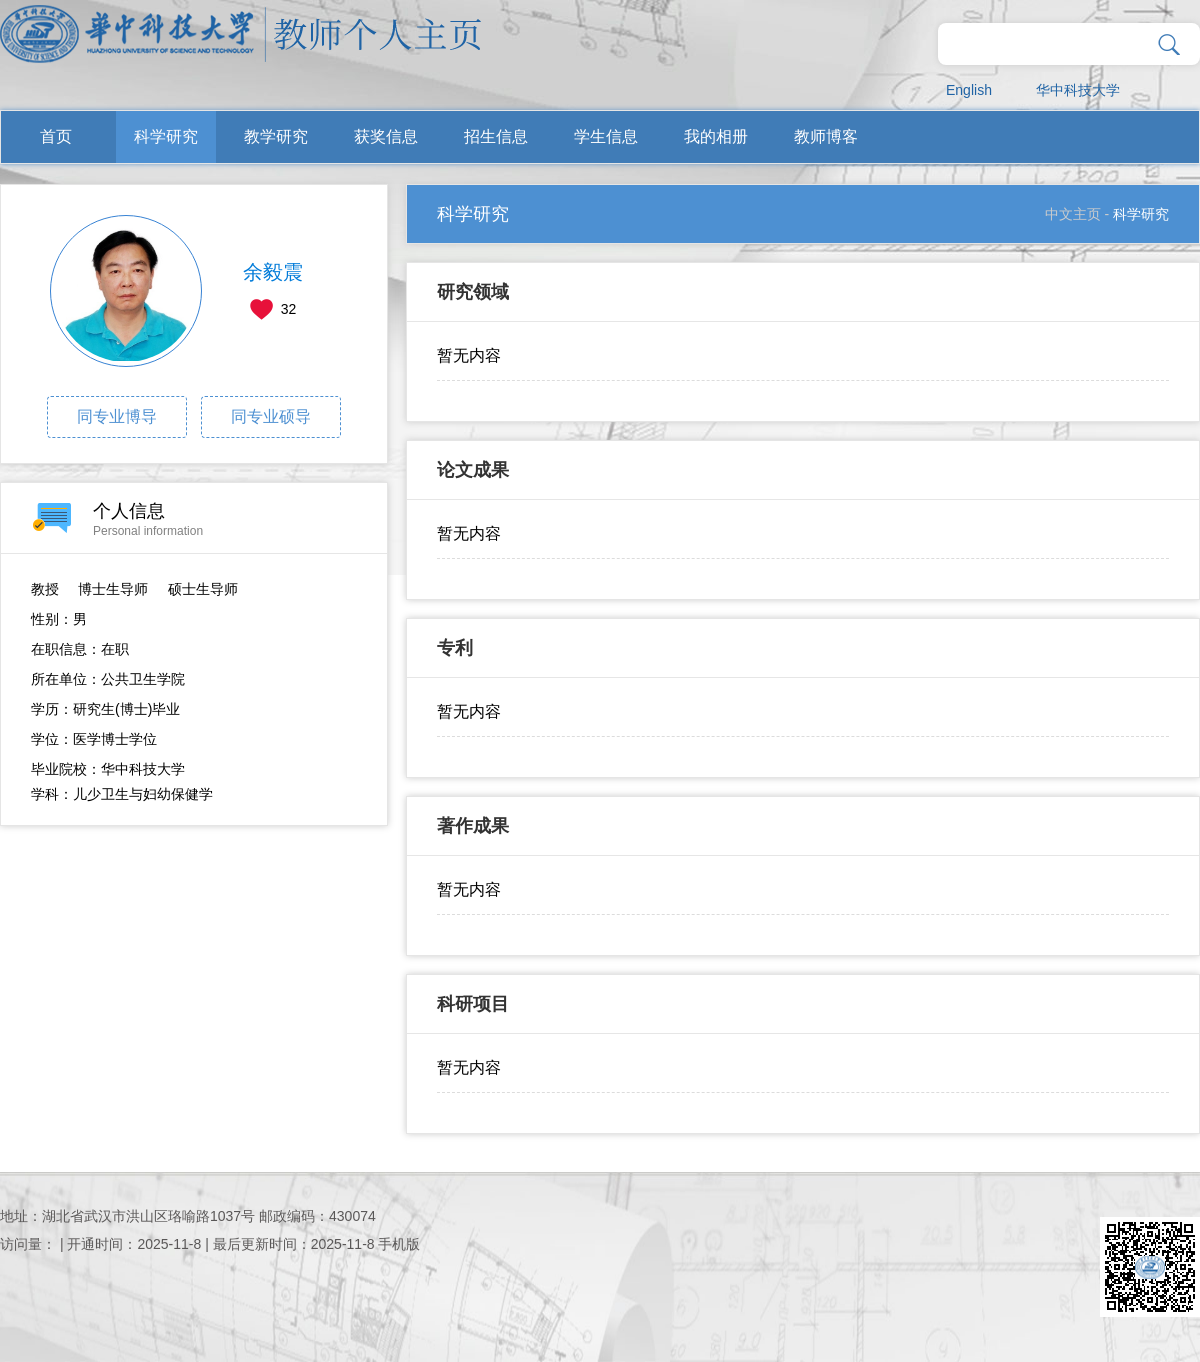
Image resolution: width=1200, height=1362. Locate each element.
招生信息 (496, 136)
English (969, 90)
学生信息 (606, 136)
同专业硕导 (271, 416)
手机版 (399, 1244)
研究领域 (473, 292)
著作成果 (473, 826)
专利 (455, 648)
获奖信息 (386, 136)
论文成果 (473, 470)
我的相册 (716, 136)
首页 (56, 136)
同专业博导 (117, 416)
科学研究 (166, 136)
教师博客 (826, 136)
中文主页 (1073, 214)
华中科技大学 (1078, 90)
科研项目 (473, 1004)
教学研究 (276, 136)
